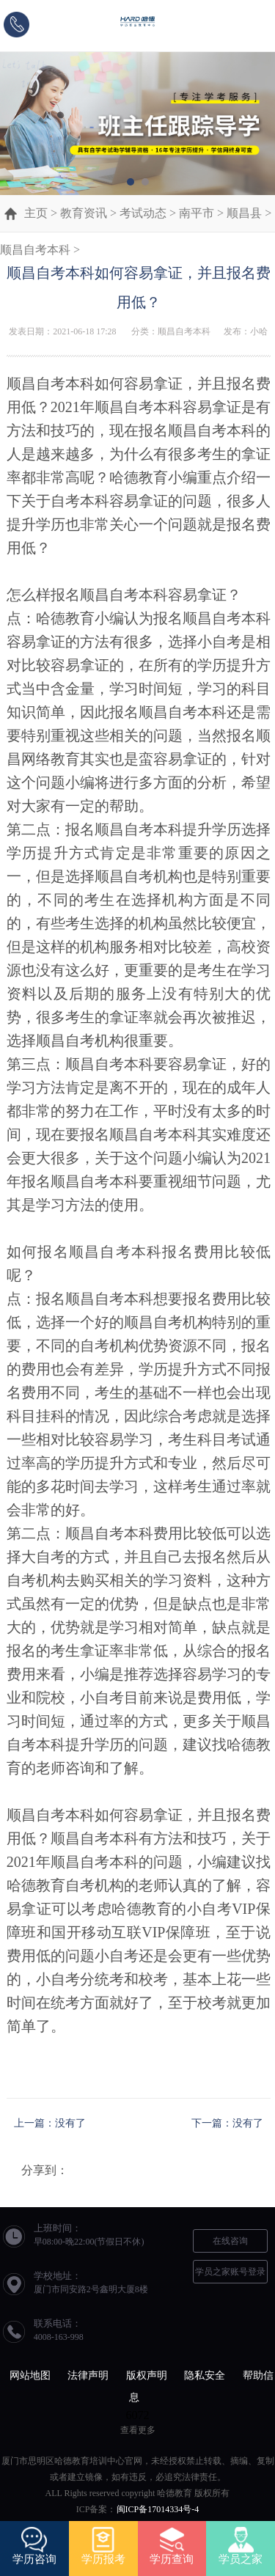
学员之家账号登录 (230, 2272)
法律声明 (88, 2375)
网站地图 (30, 2375)
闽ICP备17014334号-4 (158, 2509)
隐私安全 (204, 2375)
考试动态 (143, 213)
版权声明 (146, 2375)
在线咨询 (230, 2241)
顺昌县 (244, 213)
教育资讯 (83, 213)
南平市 (196, 213)
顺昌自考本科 (35, 249)
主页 (36, 213)
